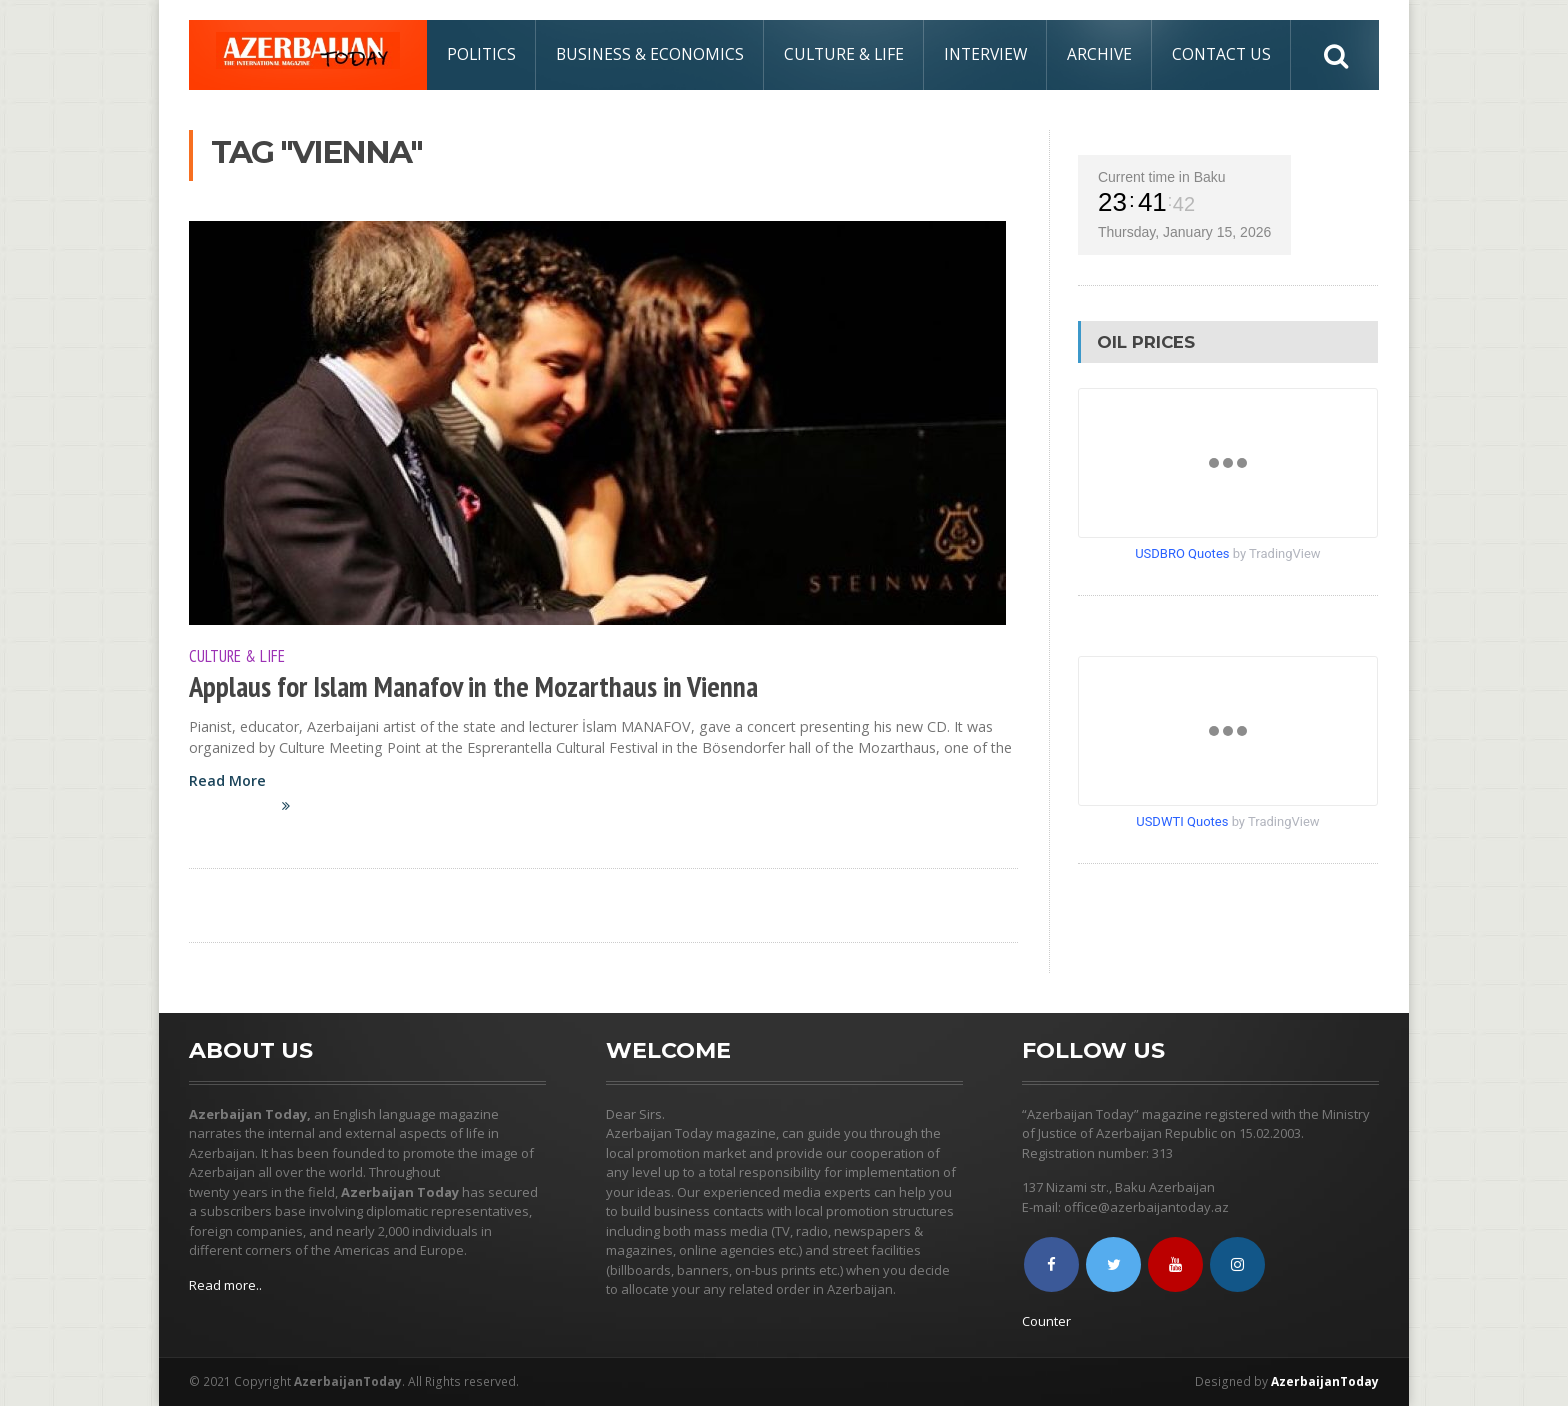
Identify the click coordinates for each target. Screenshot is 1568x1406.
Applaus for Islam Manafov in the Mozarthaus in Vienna (473, 686)
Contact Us (1221, 54)
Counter (1046, 1321)
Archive (1099, 54)
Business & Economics (650, 54)
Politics (481, 54)
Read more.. (225, 1285)
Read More (251, 803)
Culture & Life (844, 54)
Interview (985, 54)
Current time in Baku (1162, 177)
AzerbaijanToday (1325, 1381)
